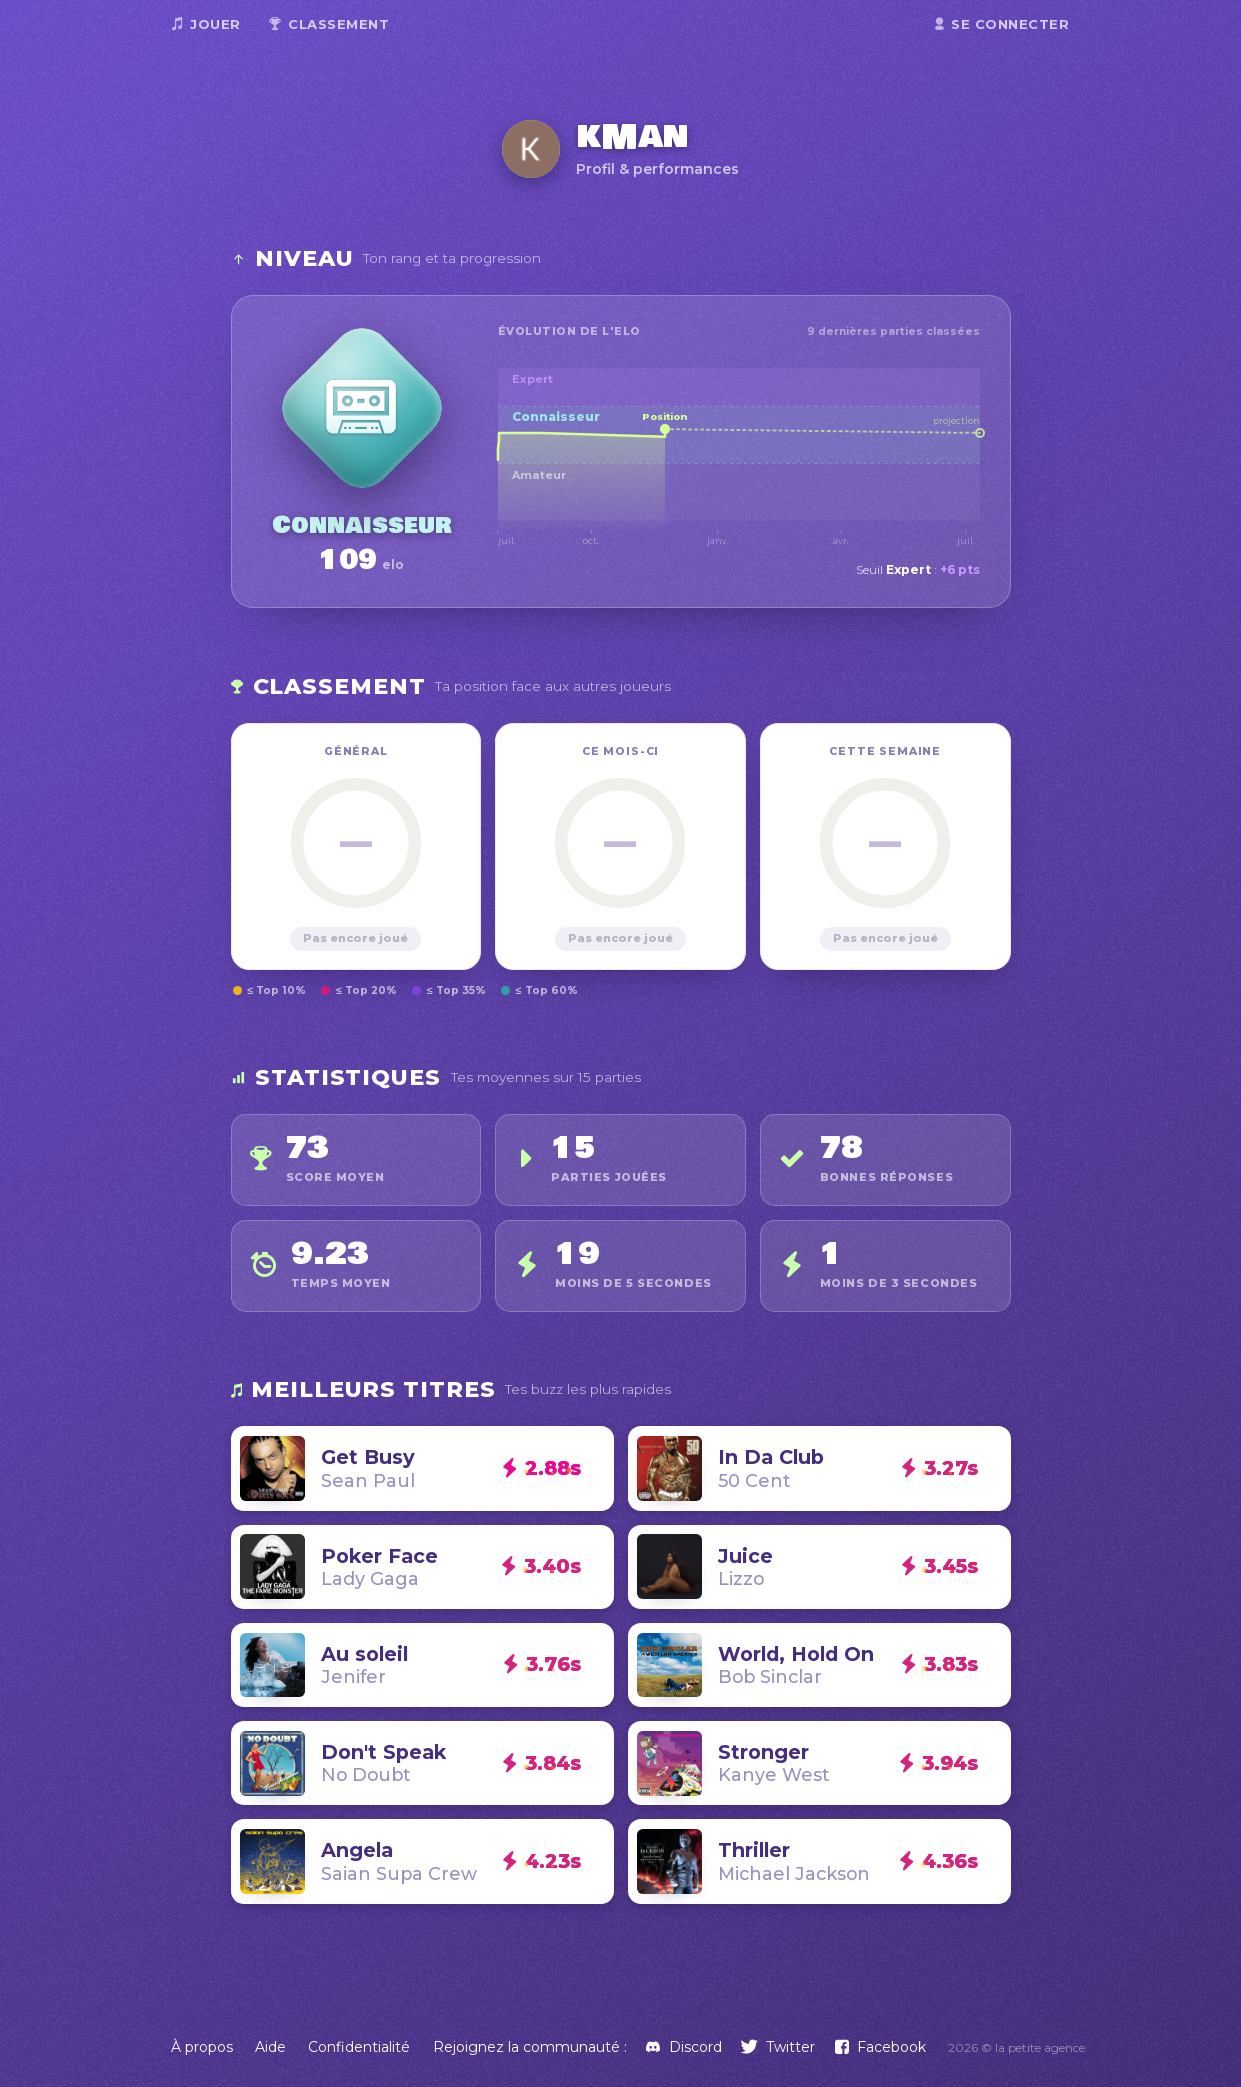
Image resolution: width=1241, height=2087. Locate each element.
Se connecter (1002, 24)
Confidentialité (359, 2047)
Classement (329, 24)
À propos (202, 2047)
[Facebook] (880, 2047)
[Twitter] (778, 2047)
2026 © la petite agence (1016, 2047)
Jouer (206, 24)
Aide (270, 2047)
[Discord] (683, 2047)
